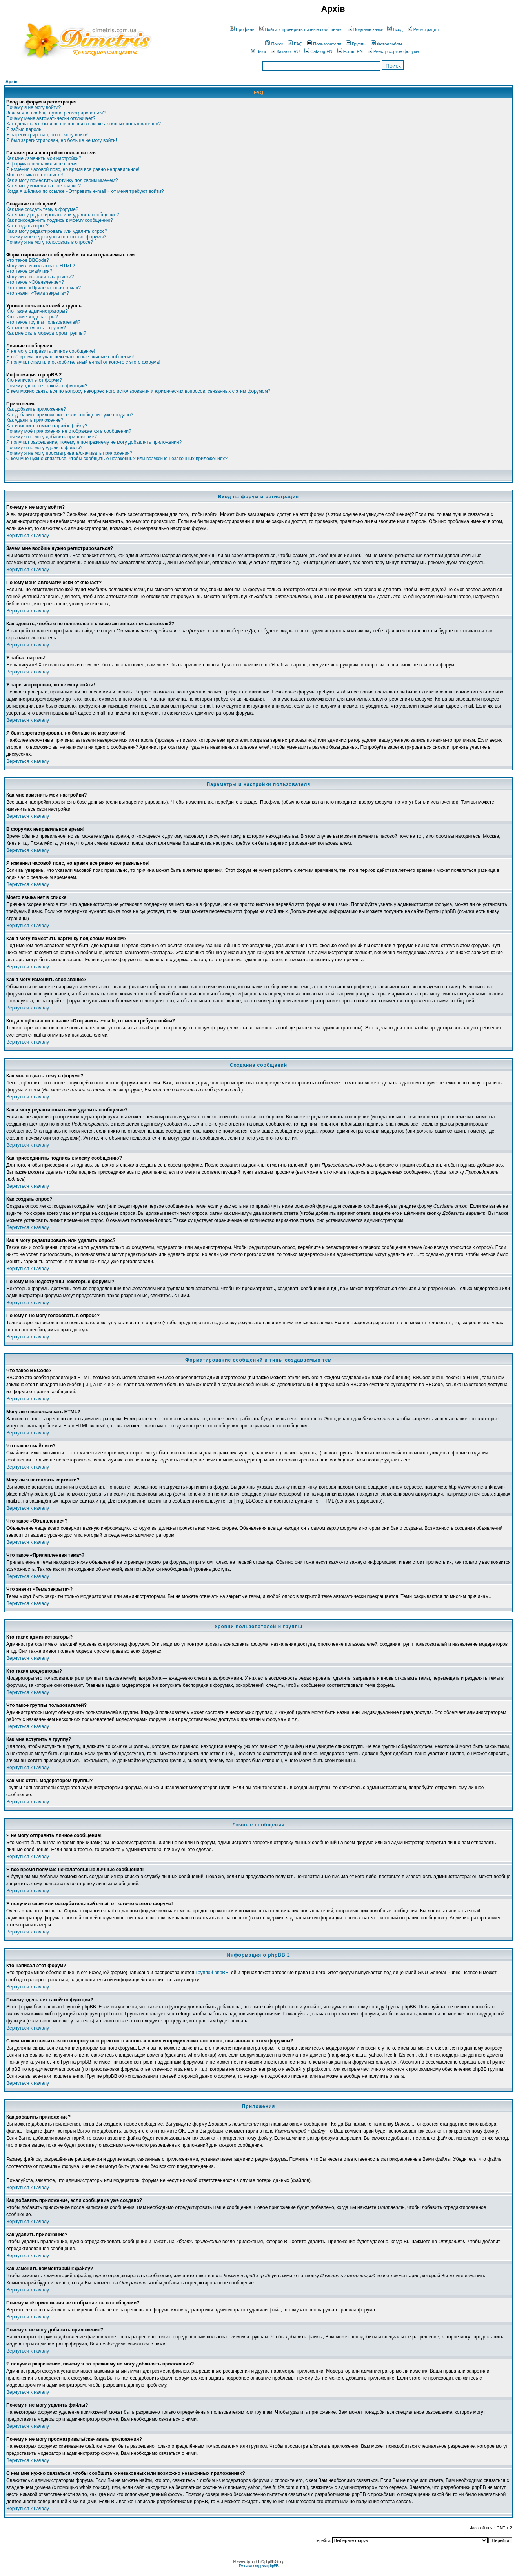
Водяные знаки (366, 29)
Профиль (242, 29)
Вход (395, 29)
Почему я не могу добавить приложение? (51, 436)
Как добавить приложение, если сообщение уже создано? (69, 415)
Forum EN (350, 51)
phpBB (255, 2562)
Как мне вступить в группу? (36, 327)
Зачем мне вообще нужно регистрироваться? (56, 113)
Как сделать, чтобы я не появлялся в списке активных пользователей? (83, 124)
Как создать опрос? (27, 226)
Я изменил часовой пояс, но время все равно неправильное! (73, 169)
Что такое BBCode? (27, 260)
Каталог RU (285, 51)
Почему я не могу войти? (33, 107)
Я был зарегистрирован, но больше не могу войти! (61, 140)
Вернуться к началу (27, 535)
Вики (258, 51)
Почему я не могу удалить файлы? (44, 447)
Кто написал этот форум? (34, 380)
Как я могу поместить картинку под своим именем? (62, 180)
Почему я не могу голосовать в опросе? (49, 242)
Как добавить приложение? (36, 409)
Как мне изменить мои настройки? (43, 158)
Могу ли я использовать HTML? (40, 266)
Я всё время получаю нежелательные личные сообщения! (70, 356)
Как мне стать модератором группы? (46, 333)
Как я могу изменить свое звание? (43, 186)
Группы (356, 44)
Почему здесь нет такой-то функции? (46, 385)
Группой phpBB (211, 1972)
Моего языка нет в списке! (35, 175)
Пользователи (324, 44)
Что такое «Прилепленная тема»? (43, 287)
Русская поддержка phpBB (258, 2566)
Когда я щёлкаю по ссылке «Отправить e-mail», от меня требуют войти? (85, 191)
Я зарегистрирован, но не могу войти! (47, 135)
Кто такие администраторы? (37, 311)
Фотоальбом (386, 44)
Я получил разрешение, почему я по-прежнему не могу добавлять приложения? (94, 442)
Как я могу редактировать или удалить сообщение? (62, 215)
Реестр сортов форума (393, 51)
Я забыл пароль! (24, 129)
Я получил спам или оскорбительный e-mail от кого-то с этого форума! (83, 362)
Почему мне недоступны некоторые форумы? (56, 237)
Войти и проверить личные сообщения (301, 29)
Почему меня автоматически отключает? (50, 118)
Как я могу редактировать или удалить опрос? (56, 231)
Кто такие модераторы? (32, 317)
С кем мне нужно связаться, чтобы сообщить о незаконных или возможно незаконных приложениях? (117, 458)
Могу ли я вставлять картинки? (40, 277)
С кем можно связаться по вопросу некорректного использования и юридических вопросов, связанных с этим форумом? (138, 391)
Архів (11, 81)
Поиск (274, 44)
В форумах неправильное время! (42, 164)
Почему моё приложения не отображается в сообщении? (68, 431)
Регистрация (423, 29)
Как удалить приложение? (34, 420)
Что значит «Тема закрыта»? (37, 293)
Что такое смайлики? (29, 271)
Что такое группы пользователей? (43, 322)
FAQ (295, 44)
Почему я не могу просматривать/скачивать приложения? (69, 453)
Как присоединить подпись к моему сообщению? (59, 220)
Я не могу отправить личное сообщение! (50, 351)
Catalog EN (318, 51)
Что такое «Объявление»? (35, 282)
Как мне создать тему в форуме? (42, 209)
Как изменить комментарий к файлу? (46, 425)
